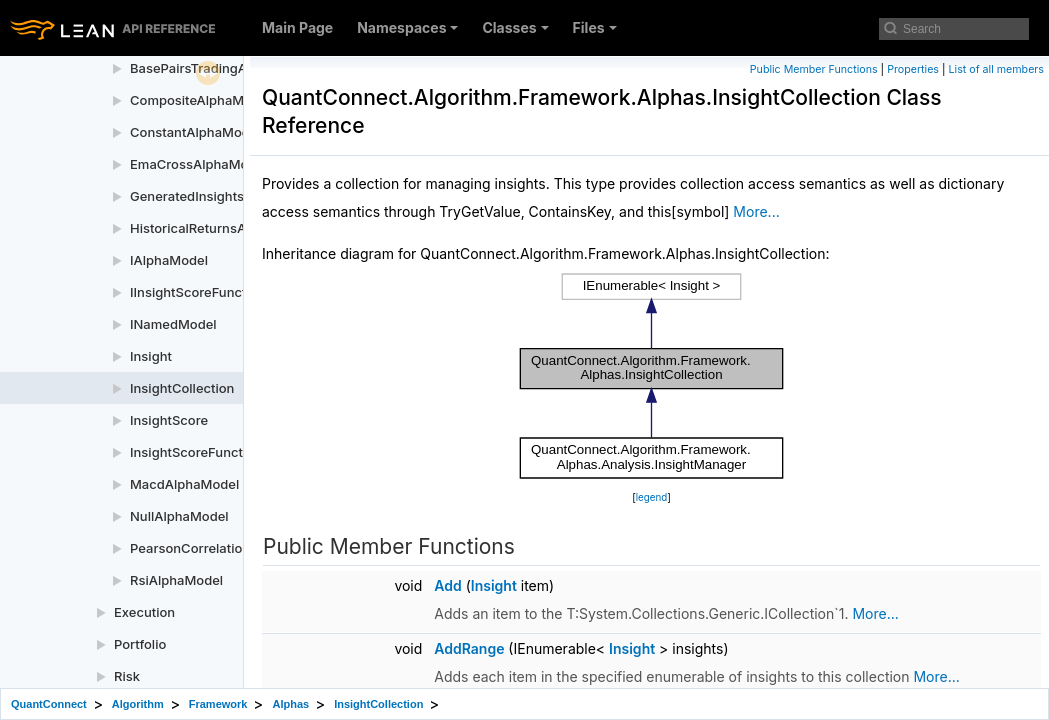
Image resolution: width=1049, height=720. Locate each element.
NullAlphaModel (179, 516)
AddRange (469, 648)
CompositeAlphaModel (200, 100)
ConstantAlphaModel (195, 132)
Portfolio (140, 644)
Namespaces (407, 27)
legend (652, 497)
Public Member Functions (814, 69)
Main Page (297, 27)
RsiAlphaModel (176, 580)
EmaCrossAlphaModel (198, 164)
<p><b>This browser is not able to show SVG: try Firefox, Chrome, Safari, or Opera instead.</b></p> (652, 376)
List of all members (996, 69)
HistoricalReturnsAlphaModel (220, 228)
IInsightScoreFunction (197, 292)
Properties (913, 69)
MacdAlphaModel (184, 484)
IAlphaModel (169, 260)
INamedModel (173, 324)
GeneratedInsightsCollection (218, 196)
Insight (151, 356)
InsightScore (169, 420)
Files (595, 27)
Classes (515, 27)
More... (756, 211)
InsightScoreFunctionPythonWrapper (244, 452)
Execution (144, 612)
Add (447, 585)
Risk (127, 676)
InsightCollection (182, 388)
